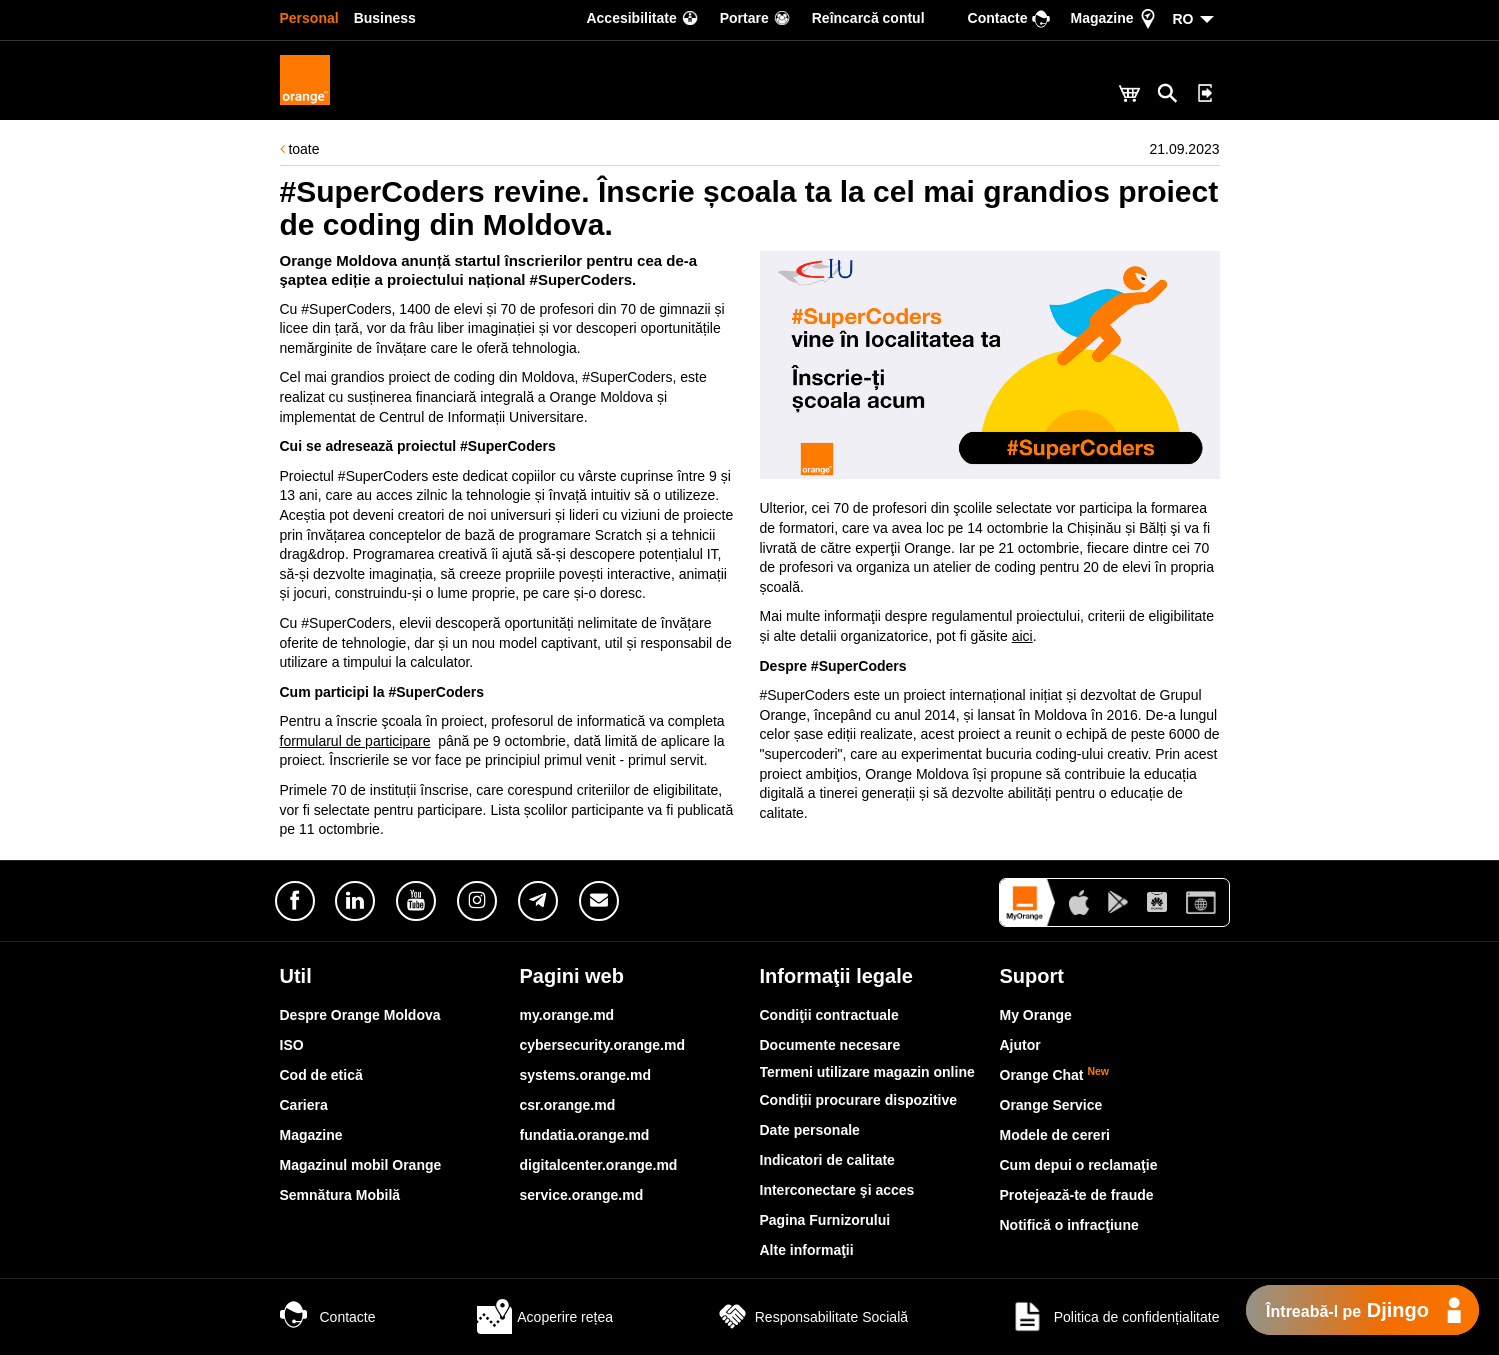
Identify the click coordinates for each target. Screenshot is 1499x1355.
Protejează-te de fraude (1077, 1195)
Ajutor (1020, 1045)
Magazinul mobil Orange (361, 1165)
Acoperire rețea (545, 1317)
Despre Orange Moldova (360, 1015)
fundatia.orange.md (585, 1135)
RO (1183, 19)
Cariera (304, 1105)
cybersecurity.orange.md (602, 1045)
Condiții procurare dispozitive (859, 1100)
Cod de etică (321, 1075)
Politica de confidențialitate (1115, 1317)
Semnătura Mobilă (340, 1195)
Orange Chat (1055, 1075)
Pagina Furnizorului (825, 1220)
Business (385, 18)
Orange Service (1051, 1105)
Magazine (311, 1135)
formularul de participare (355, 741)
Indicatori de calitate (827, 1160)
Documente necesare (830, 1045)
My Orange (1036, 1015)
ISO (292, 1045)
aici (1022, 636)
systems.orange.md (586, 1075)
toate (300, 149)
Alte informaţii (807, 1250)
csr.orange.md (568, 1105)
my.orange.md (567, 1015)
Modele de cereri (1055, 1135)
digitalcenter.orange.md (599, 1165)
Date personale (810, 1130)
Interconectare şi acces (837, 1190)
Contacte (328, 1317)
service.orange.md (582, 1195)
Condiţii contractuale (829, 1015)
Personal (309, 18)
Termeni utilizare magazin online (867, 1072)
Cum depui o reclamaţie (1079, 1165)
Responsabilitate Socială (811, 1317)
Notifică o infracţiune (1069, 1225)
